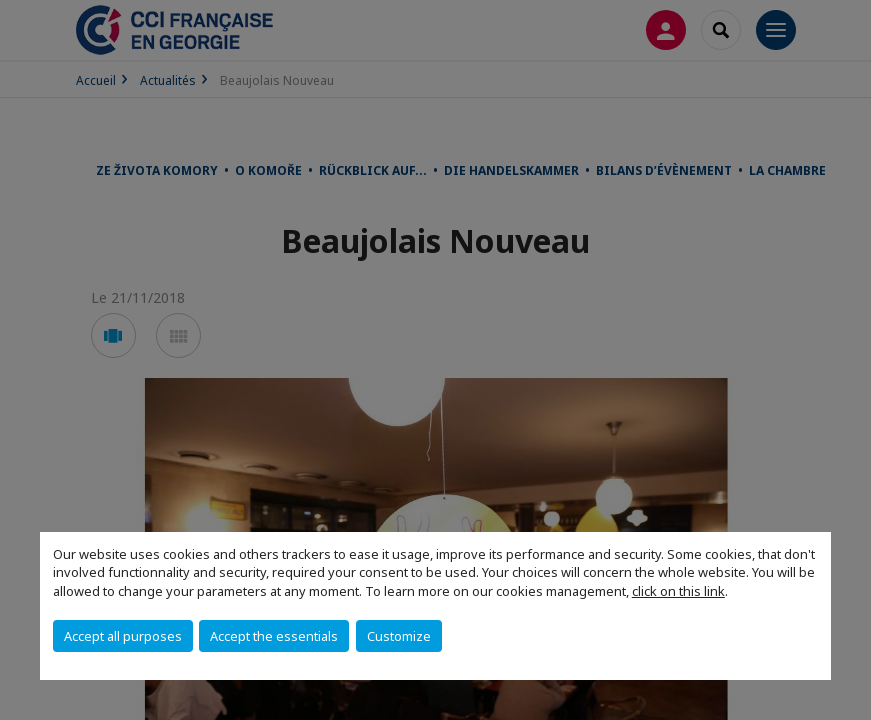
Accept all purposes (123, 636)
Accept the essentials (274, 636)
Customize (399, 636)
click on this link (678, 591)
